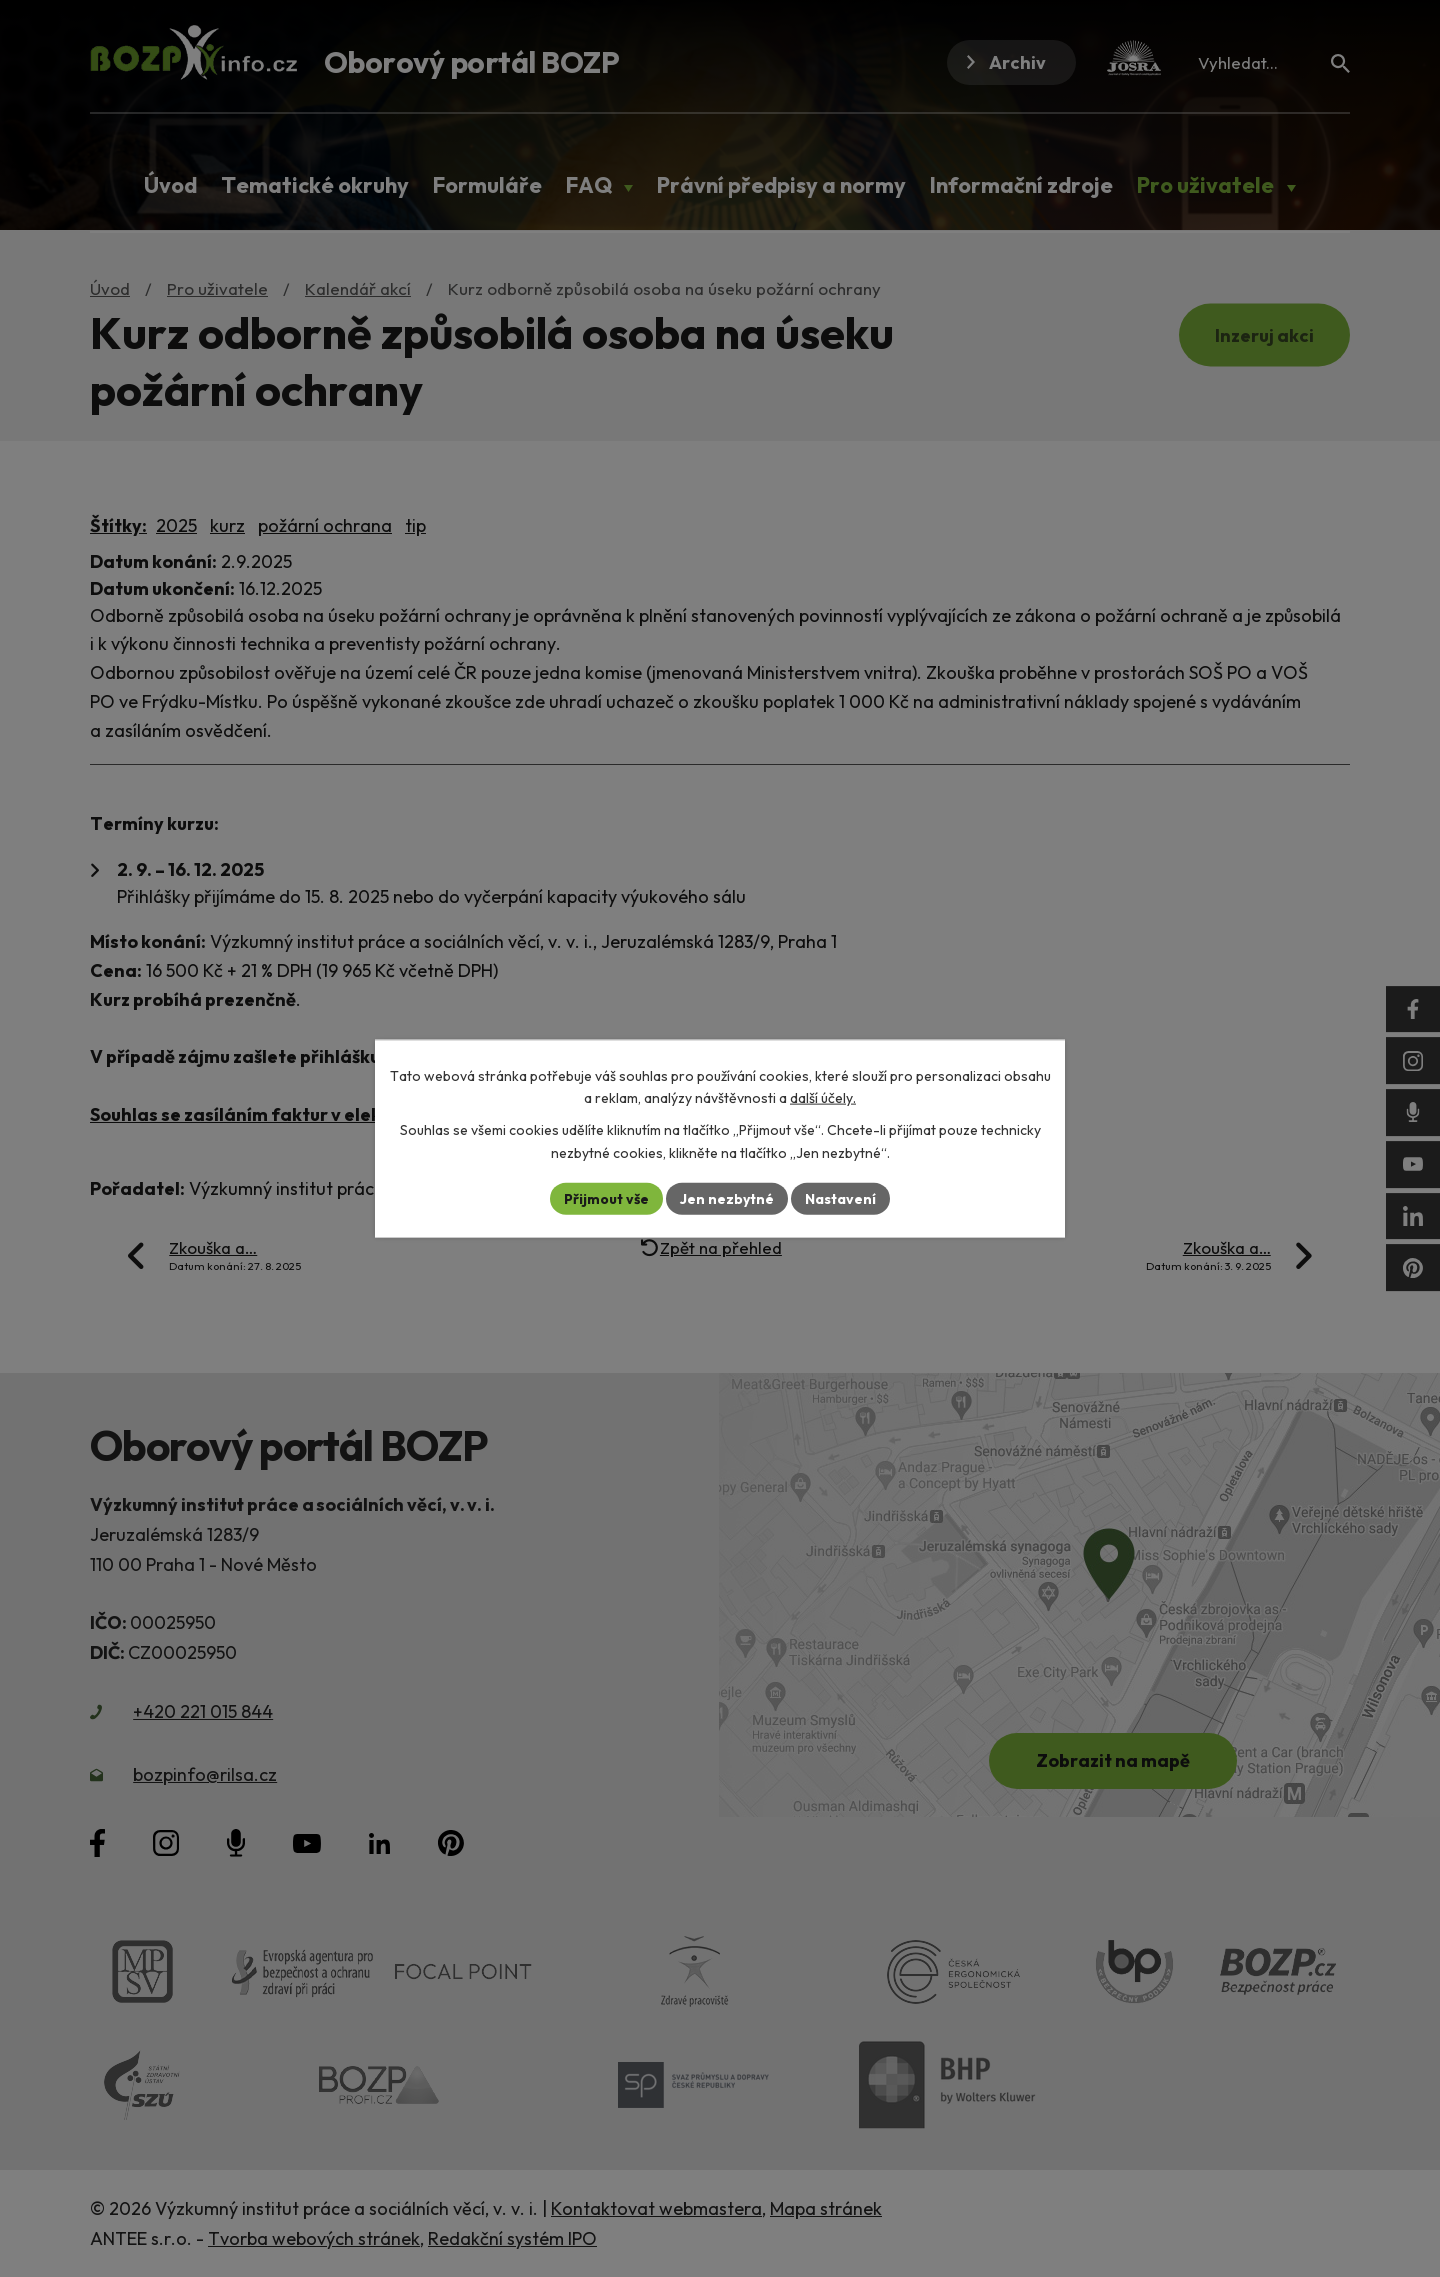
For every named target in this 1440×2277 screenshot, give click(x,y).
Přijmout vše (606, 1198)
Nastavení (840, 1198)
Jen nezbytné (727, 1198)
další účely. (823, 1098)
